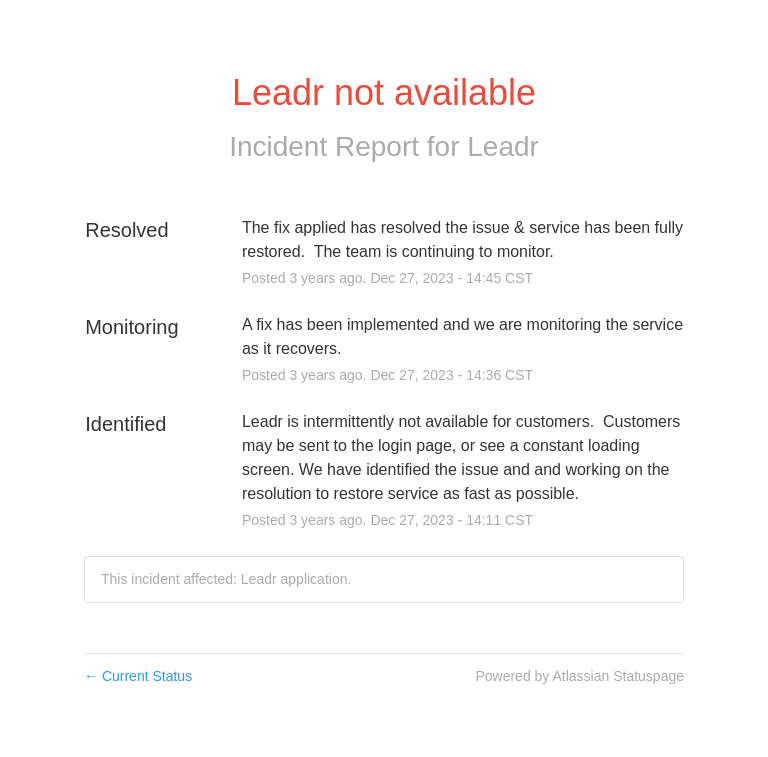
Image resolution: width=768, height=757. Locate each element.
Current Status (138, 676)
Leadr (503, 146)
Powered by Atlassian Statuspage (579, 676)
